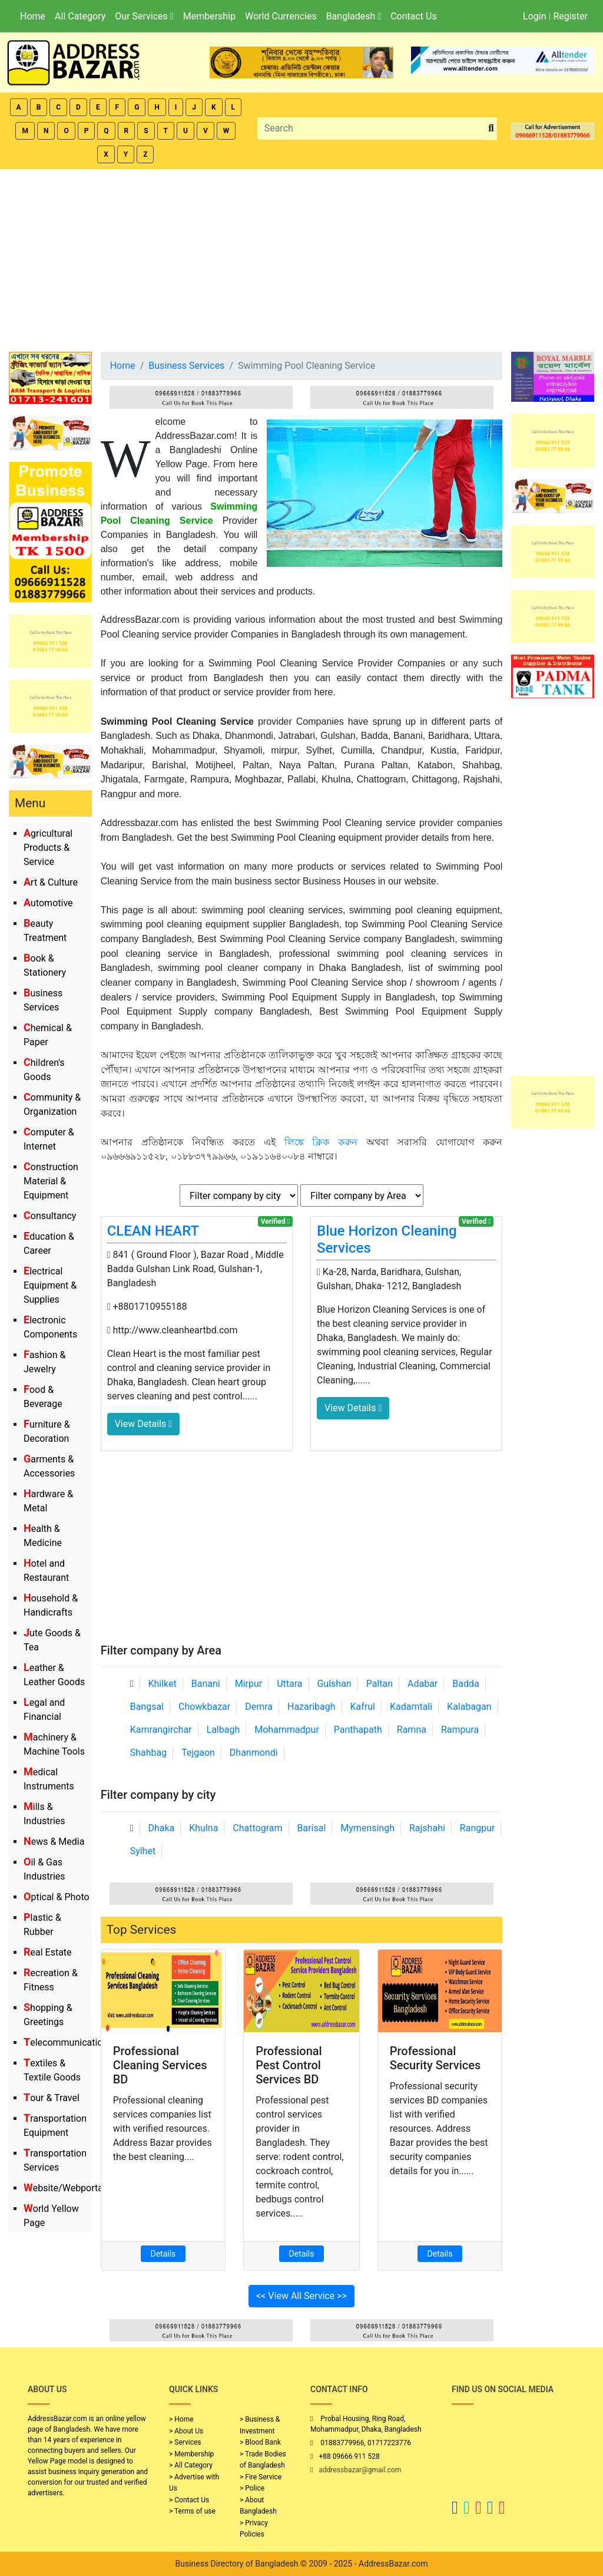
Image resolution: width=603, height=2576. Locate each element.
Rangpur (477, 1828)
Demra (259, 1706)
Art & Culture (51, 882)
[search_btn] (491, 128)
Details (163, 2253)
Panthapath (358, 1729)
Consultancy (50, 1215)
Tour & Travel (51, 2097)
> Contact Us (189, 2500)
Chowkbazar (204, 1706)
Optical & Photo (57, 1897)
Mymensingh (367, 1828)
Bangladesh (353, 16)
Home (32, 16)
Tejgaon (198, 1752)
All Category (80, 16)
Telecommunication (66, 2042)
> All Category (191, 2465)
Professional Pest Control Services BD (289, 2065)
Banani (205, 1683)
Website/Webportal (64, 2188)
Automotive (48, 903)
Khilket (162, 1683)
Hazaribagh (311, 1706)
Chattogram (257, 1828)
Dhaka (161, 1828)
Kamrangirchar (161, 1729)
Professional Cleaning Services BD (160, 2065)
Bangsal (147, 1706)
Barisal (311, 1828)
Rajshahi (427, 1828)
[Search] (371, 128)
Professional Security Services (435, 2058)
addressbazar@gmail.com (360, 2470)
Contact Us (413, 16)
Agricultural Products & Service (48, 847)
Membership (209, 16)
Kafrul (362, 1706)
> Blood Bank (260, 2442)
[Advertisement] (301, 257)
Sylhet (143, 1851)
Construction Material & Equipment (51, 1181)
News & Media (54, 1841)
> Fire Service (260, 2477)
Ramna (411, 1729)
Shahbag (148, 1752)
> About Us (186, 2431)
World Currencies (281, 16)
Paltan (379, 1683)
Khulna (203, 1828)
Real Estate (48, 1952)
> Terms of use (192, 2511)
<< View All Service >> (301, 2295)
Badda (465, 1683)
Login (534, 16)
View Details (143, 1423)
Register (570, 16)
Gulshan (334, 1683)
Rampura (460, 1729)
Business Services (186, 365)
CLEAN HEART (153, 1231)
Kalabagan (469, 1706)
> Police (252, 2488)
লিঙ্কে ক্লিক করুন (321, 1142)
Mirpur (249, 1683)
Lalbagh (223, 1729)
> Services (185, 2442)
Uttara (289, 1683)
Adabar (422, 1683)
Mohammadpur (286, 1729)
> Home (181, 2419)
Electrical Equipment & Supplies (50, 1285)
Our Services (144, 16)
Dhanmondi (254, 1752)
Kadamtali (411, 1706)
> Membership (191, 2454)
